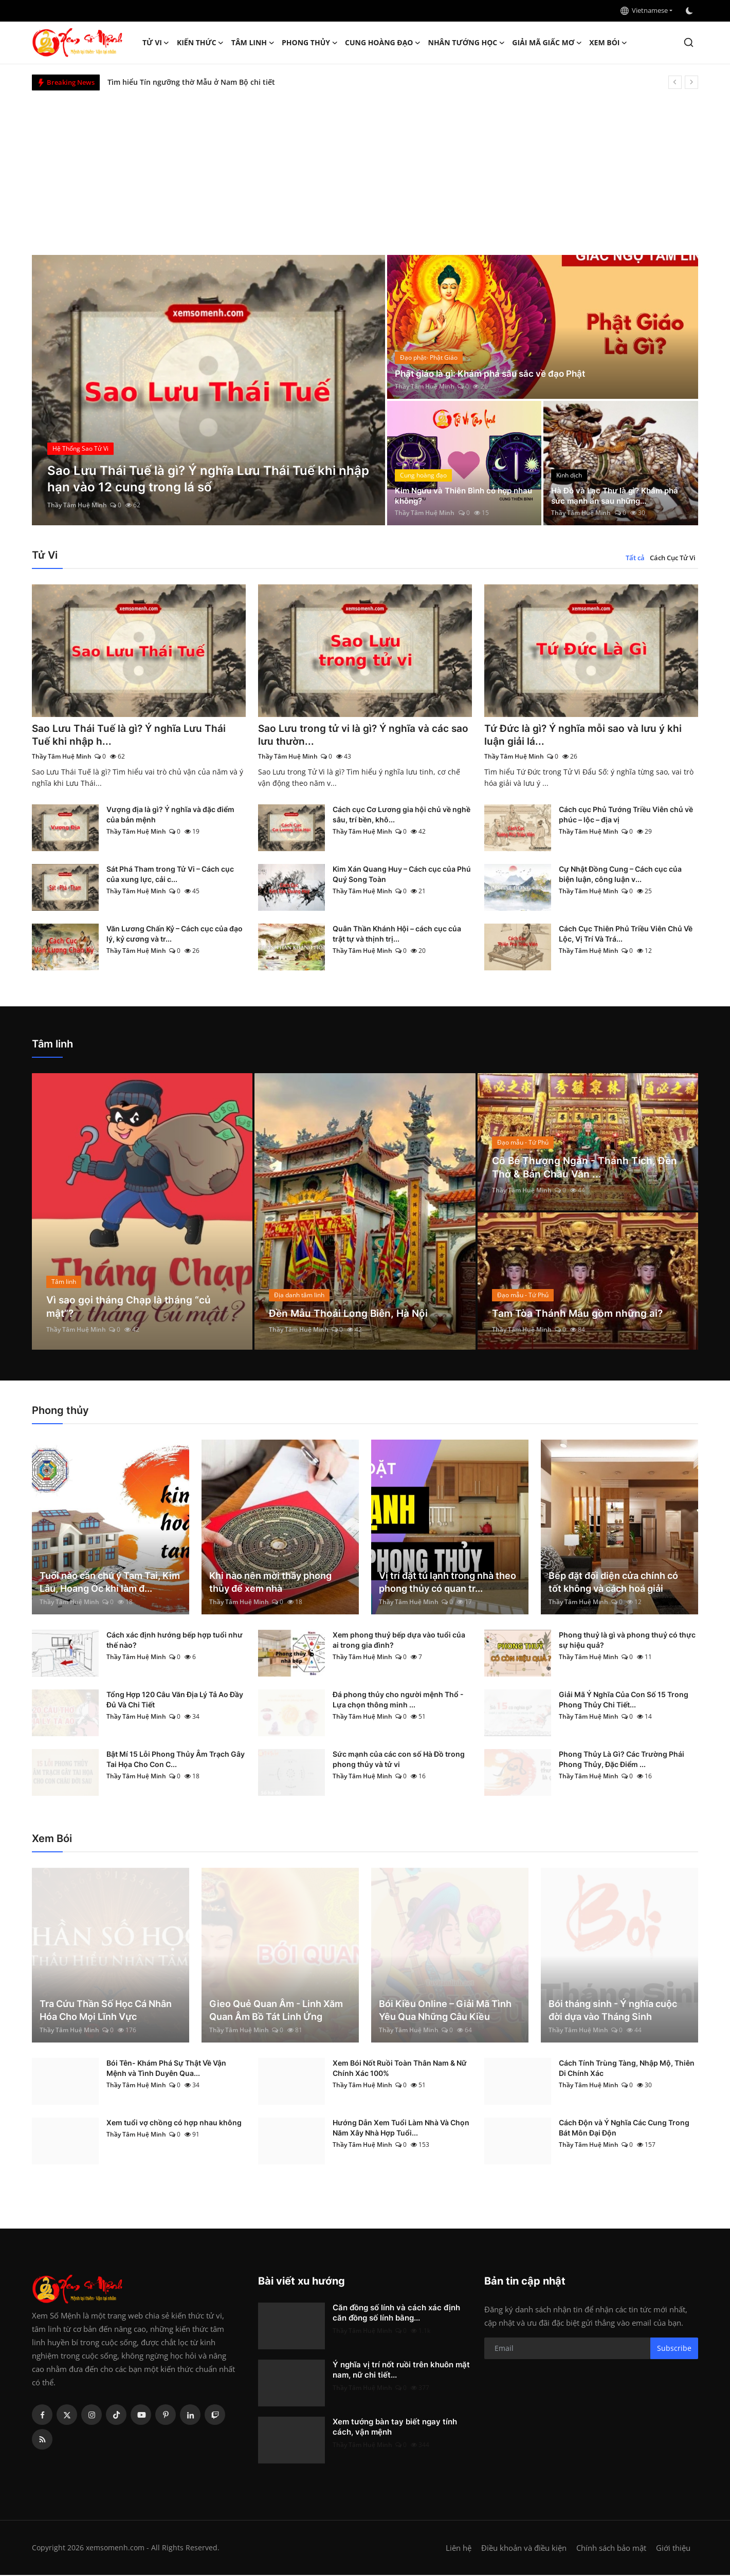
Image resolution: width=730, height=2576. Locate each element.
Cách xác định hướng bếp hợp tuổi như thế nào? (174, 1640)
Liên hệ (458, 2549)
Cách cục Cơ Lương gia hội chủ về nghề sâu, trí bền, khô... (401, 815)
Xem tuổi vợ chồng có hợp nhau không (174, 2123)
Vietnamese (644, 10)
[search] (688, 42)
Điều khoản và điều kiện (524, 2549)
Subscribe (674, 2349)
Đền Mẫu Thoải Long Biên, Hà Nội (350, 1314)
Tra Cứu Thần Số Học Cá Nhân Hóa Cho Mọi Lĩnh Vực (106, 2011)
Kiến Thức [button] (200, 42)
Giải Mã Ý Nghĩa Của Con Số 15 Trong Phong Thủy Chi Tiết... (623, 1700)
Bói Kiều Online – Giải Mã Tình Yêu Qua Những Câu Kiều (445, 2011)
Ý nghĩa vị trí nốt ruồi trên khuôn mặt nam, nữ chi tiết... (401, 2371)
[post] (208, 390)
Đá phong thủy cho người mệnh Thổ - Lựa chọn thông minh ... (398, 1700)
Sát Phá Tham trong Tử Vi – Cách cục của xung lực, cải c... (170, 875)
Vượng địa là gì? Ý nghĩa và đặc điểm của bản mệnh (170, 815)
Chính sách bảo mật (611, 2549)
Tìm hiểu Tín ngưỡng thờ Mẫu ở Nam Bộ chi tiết (191, 82)
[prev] (675, 82)
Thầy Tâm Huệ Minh (77, 505)
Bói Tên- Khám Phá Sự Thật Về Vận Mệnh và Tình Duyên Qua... (166, 2068)
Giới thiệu (673, 2549)
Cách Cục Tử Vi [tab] (673, 557)
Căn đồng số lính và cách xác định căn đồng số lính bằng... (396, 2314)
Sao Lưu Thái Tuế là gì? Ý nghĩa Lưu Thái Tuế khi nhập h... (131, 735)
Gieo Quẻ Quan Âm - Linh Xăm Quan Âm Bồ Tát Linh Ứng (276, 2011)
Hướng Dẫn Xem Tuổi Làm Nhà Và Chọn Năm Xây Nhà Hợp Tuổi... (401, 2128)
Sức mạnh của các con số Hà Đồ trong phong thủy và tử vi (399, 1760)
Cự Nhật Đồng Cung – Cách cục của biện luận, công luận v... (620, 875)
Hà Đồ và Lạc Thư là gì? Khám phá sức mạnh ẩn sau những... (618, 495)
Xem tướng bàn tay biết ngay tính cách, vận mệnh (395, 2428)
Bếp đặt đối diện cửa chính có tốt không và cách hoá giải (613, 1583)
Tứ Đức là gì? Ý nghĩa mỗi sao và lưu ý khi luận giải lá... (586, 735)
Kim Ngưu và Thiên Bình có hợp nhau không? (457, 495)
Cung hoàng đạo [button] (383, 42)
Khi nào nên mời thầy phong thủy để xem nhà (270, 1583)
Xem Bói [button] (608, 42)
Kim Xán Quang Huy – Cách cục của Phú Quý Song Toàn (402, 875)
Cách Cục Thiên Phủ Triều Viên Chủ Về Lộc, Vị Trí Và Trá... (625, 934)
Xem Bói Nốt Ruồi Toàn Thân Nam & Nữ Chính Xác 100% (400, 2068)
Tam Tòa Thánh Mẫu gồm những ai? (579, 1314)
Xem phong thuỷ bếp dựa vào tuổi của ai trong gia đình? (399, 1640)
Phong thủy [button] (310, 42)
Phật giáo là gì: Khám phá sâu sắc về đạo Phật (494, 373)
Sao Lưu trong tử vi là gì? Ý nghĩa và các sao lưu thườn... (357, 735)
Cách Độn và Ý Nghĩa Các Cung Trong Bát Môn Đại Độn (624, 2128)
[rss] (42, 2440)
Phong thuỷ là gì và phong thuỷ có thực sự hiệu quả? (627, 1640)
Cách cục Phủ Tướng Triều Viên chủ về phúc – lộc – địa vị (626, 815)
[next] (691, 82)
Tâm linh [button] (253, 42)
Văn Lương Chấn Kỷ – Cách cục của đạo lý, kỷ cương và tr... (174, 934)
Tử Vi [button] (156, 42)
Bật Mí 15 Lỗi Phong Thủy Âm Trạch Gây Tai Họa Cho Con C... (175, 1760)
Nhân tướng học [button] (466, 42)
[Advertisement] (365, 168)
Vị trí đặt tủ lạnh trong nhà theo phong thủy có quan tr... (447, 1583)
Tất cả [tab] (635, 557)
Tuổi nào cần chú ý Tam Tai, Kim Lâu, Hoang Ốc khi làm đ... (110, 1583)
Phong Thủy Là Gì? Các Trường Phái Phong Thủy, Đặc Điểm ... (621, 1760)
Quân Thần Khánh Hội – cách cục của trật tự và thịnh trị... (397, 934)
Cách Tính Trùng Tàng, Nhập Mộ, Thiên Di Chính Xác (627, 2068)
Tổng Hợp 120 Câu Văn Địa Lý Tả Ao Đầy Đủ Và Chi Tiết (174, 1700)
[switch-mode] (690, 10)
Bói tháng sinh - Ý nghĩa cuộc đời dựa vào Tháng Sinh (613, 2011)
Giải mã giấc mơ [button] (547, 42)
